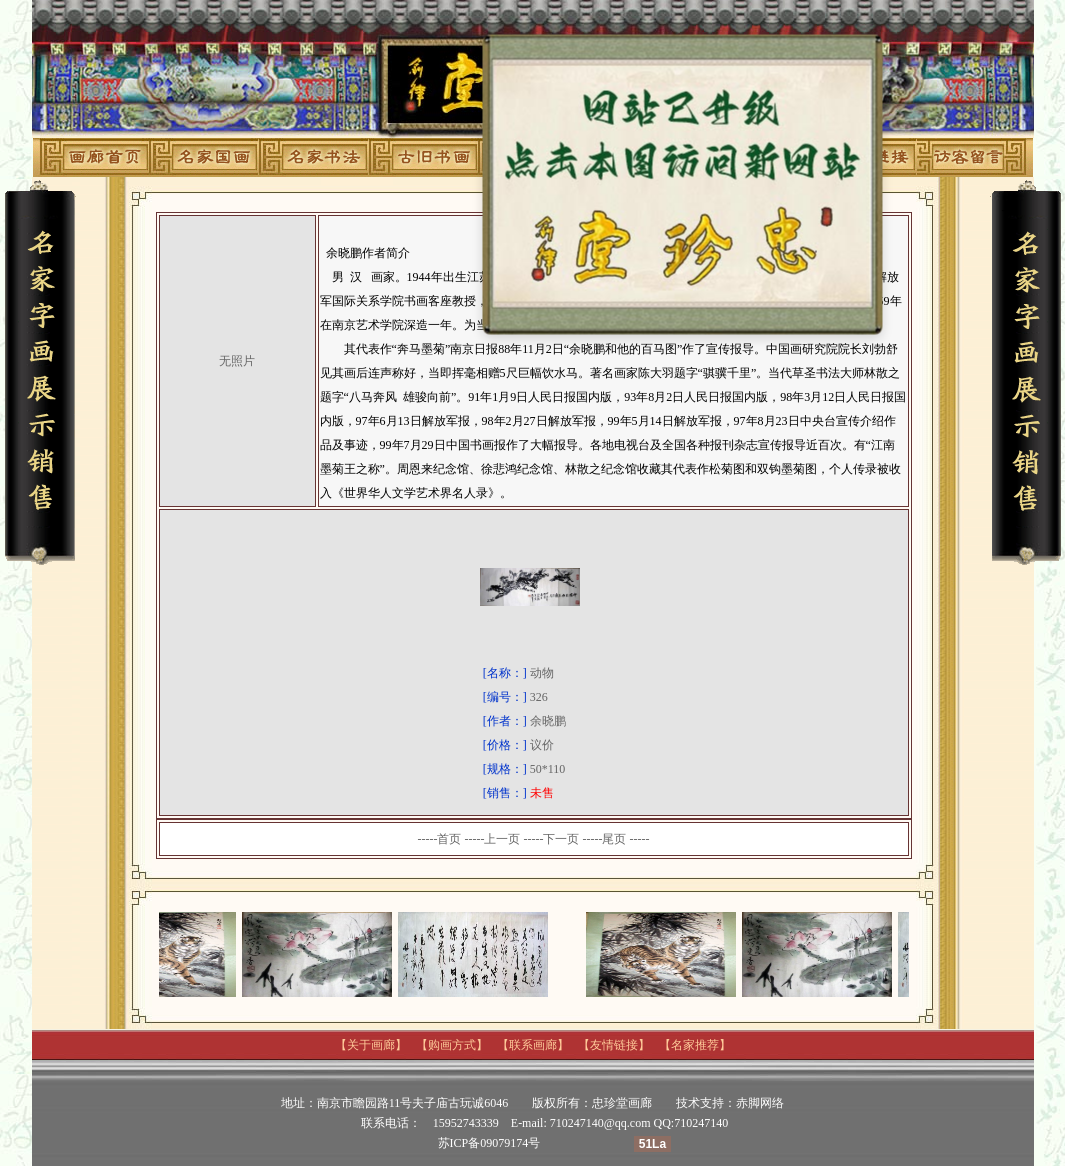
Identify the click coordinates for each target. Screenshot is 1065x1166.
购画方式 (452, 1045)
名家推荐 (695, 1045)
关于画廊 (371, 1045)
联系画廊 (533, 1045)
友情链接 (614, 1045)
